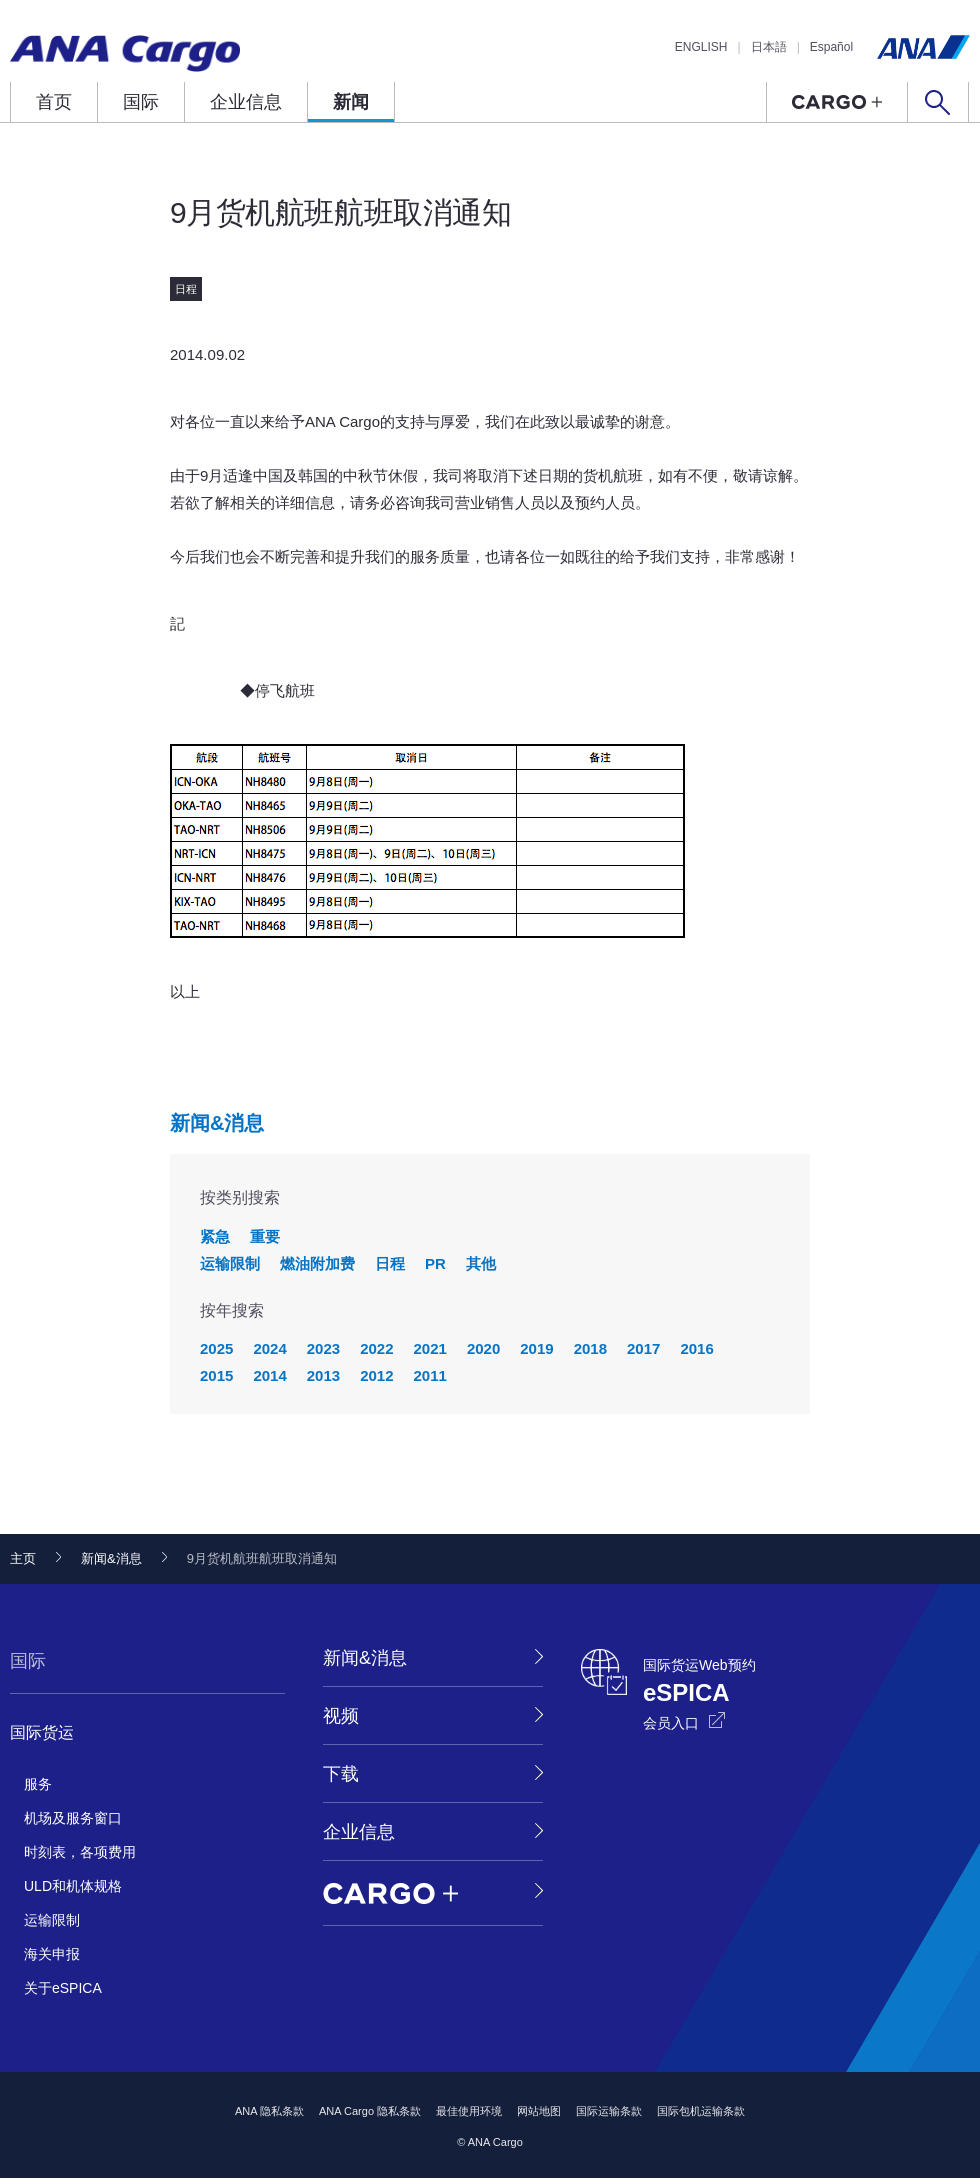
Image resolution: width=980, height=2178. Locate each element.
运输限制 (230, 1263)
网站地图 (539, 2111)
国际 (141, 102)
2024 (269, 1348)
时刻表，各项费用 (80, 1852)
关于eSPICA (63, 1988)
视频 (341, 1716)
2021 (430, 1348)
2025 (216, 1348)
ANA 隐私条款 (269, 2111)
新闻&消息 (217, 1123)
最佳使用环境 (469, 2111)
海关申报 (52, 1954)
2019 (536, 1348)
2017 (643, 1348)
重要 (265, 1236)
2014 (269, 1375)
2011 (430, 1375)
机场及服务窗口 (73, 1818)
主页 (23, 1558)
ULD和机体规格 (73, 1886)
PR (435, 1263)
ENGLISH (701, 47)
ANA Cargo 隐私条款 (370, 2111)
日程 (390, 1263)
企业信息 (246, 102)
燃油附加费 (317, 1263)
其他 (481, 1263)
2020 (483, 1348)
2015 (216, 1375)
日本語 (769, 47)
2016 (696, 1348)
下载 (341, 1774)
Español (831, 47)
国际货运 (42, 1732)
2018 (590, 1348)
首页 (54, 102)
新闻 (351, 102)
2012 (376, 1375)
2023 (323, 1348)
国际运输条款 (609, 2111)
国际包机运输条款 (701, 2111)
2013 (323, 1375)
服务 (38, 1784)
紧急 (215, 1236)
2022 (376, 1348)
